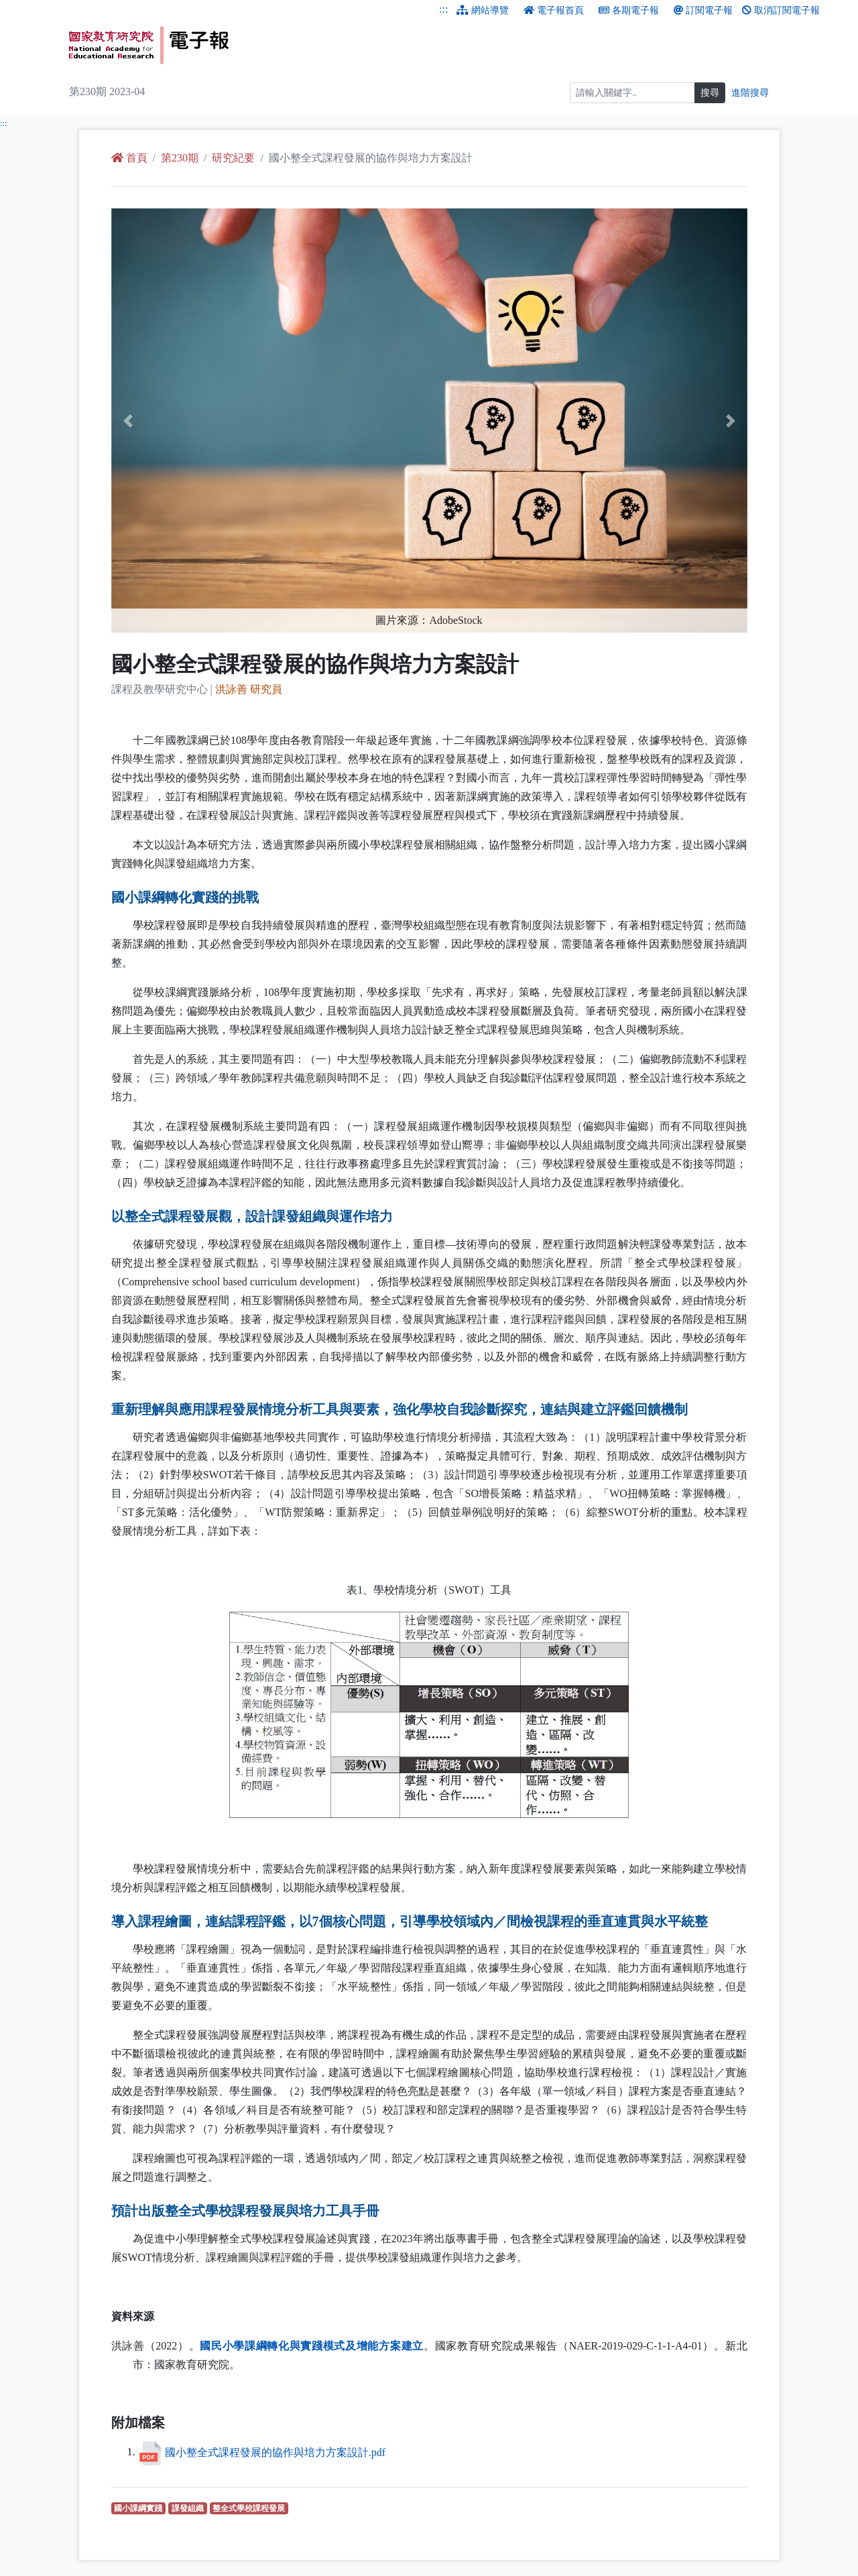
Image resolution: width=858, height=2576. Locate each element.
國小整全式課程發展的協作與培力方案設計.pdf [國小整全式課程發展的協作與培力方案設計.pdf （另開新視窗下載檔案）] (275, 2451)
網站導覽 (482, 10)
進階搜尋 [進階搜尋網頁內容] (750, 93)
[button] (158, 420)
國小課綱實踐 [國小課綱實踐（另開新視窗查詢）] (140, 2508)
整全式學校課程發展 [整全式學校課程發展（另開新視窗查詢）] (250, 2508)
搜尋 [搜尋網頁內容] (709, 93)
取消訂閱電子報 (781, 10)
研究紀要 (233, 158)
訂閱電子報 (703, 10)
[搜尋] (632, 92)
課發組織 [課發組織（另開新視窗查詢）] (189, 2508)
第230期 (179, 158)
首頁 (129, 158)
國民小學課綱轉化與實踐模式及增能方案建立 (312, 2346)
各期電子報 (629, 10)
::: (443, 9)
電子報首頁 (554, 10)
